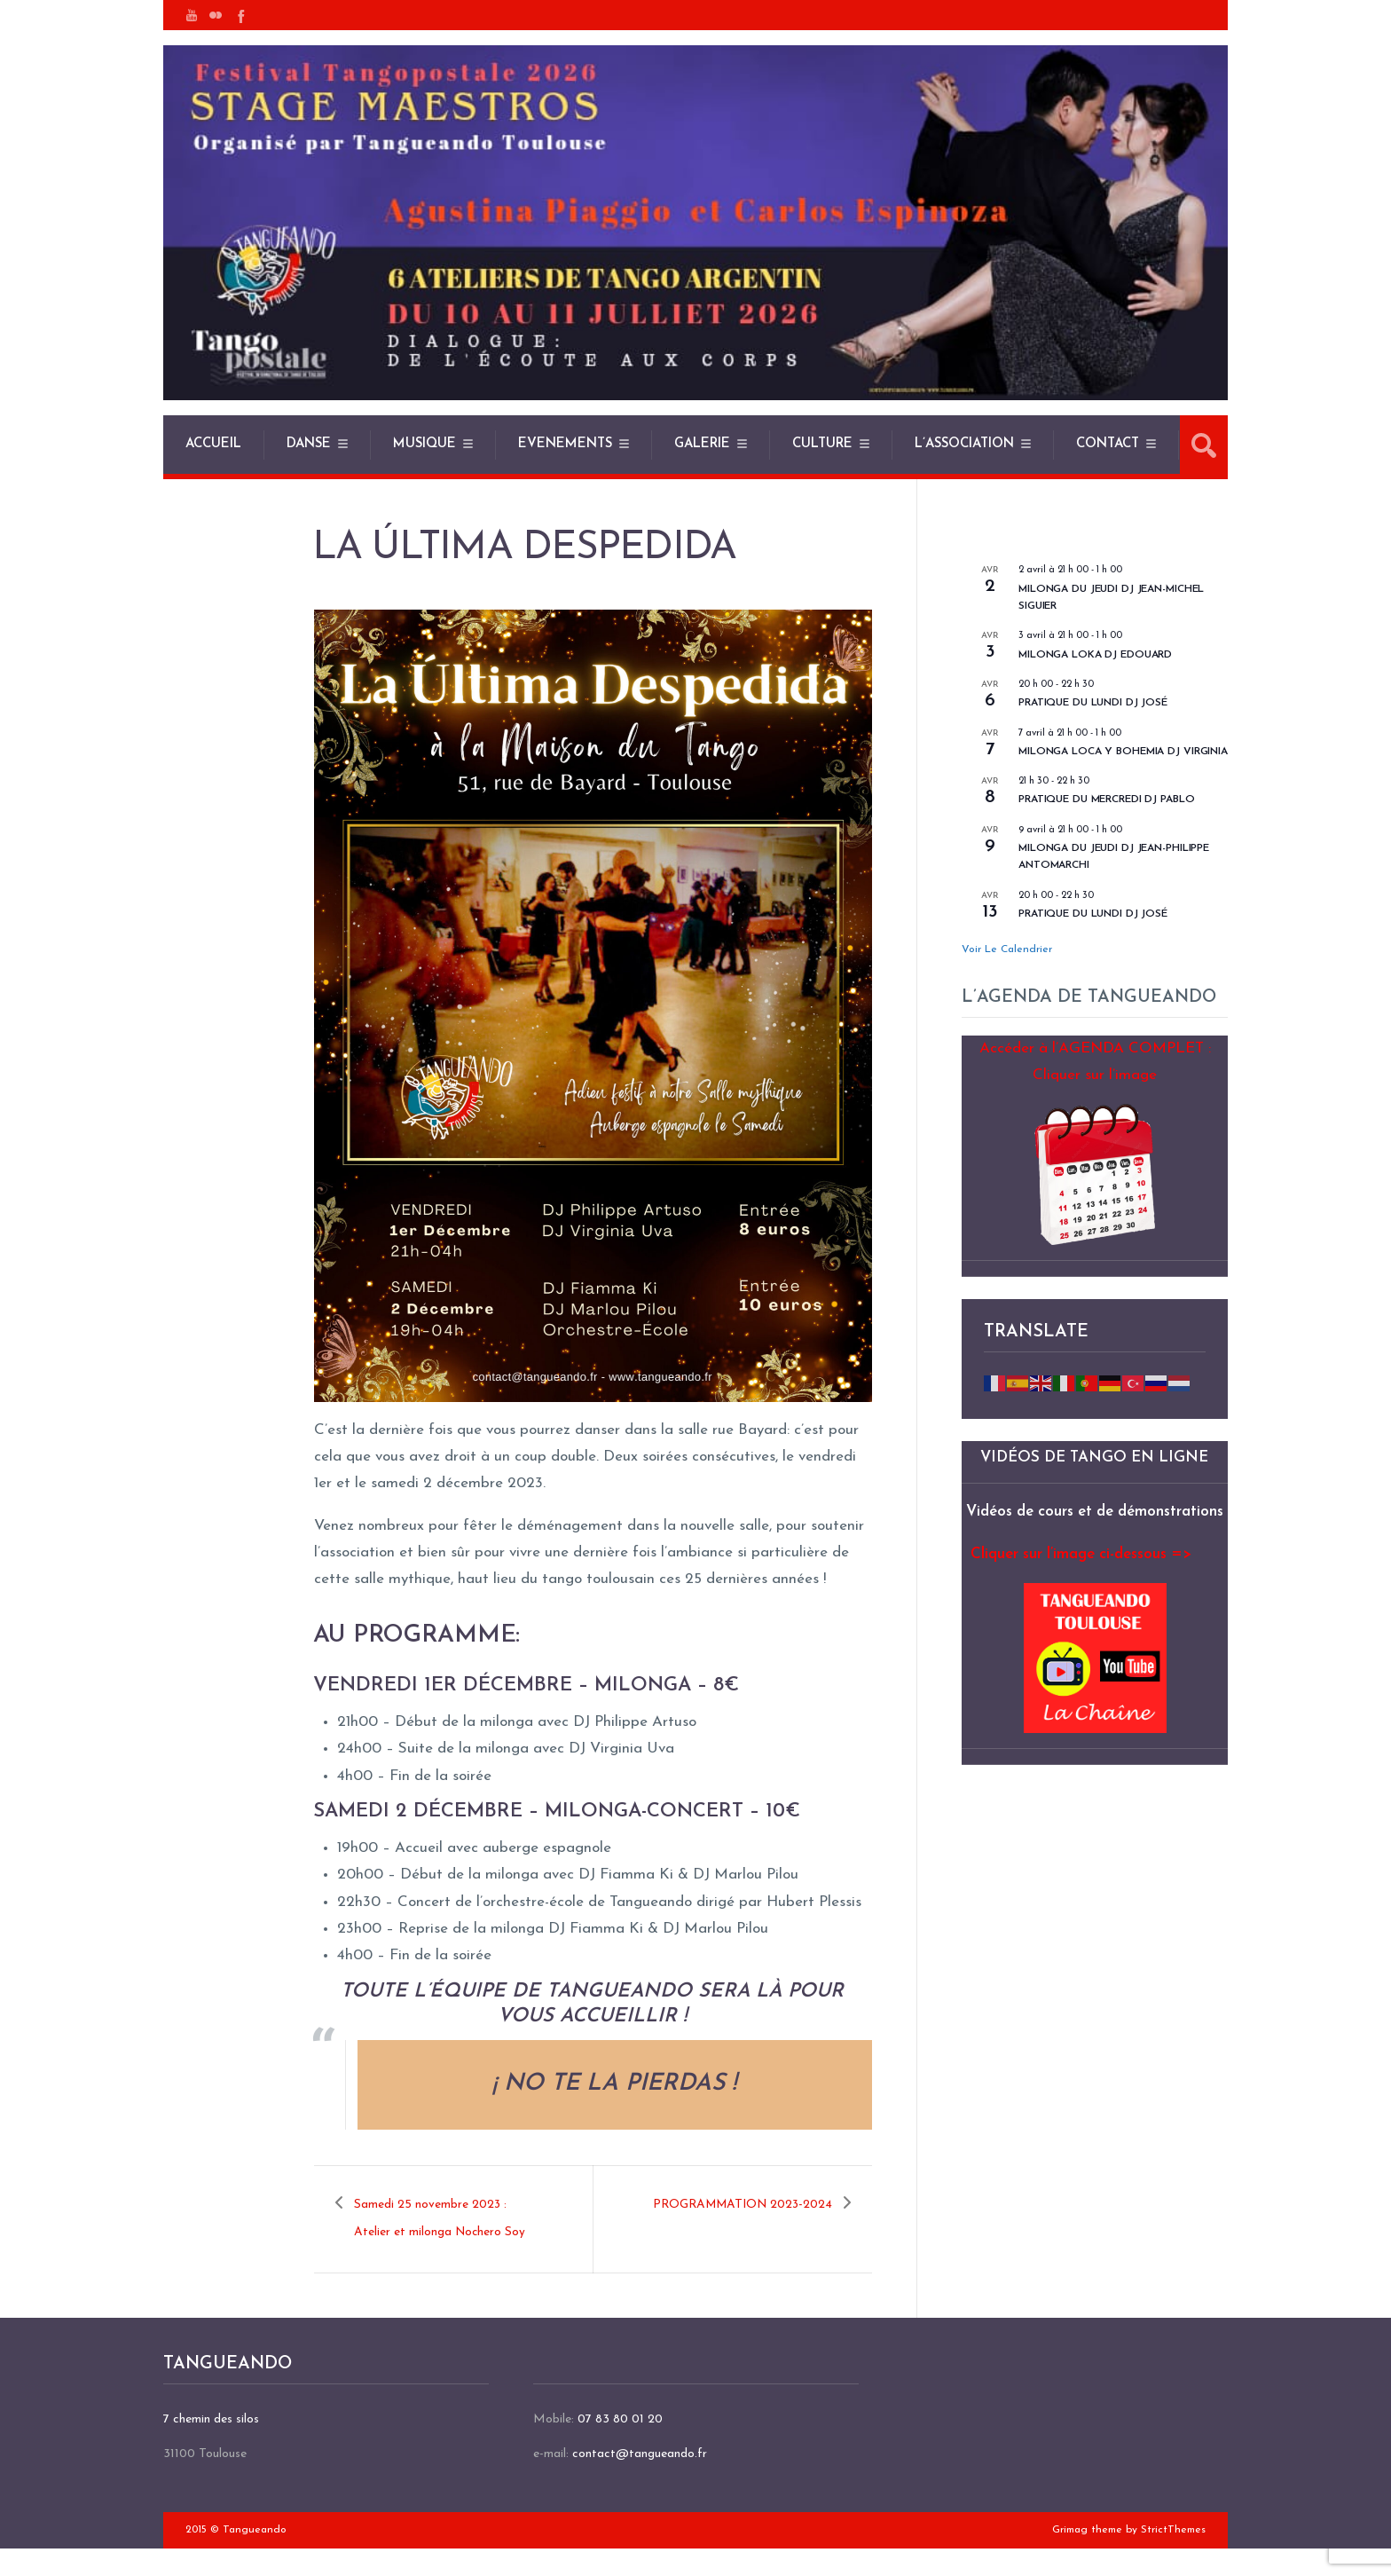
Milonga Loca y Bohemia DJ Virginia (1123, 751)
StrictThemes (1173, 2556)
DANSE (309, 444)
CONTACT (1107, 444)
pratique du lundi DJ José (1092, 702)
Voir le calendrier (1007, 949)
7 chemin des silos (211, 2446)
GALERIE (702, 444)
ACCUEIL (213, 444)
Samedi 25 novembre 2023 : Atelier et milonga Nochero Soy (443, 2232)
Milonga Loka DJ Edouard (1095, 655)
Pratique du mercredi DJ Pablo (1106, 799)
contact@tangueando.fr (639, 2480)
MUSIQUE (424, 444)
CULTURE (822, 444)
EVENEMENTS (565, 444)
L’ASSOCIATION (964, 444)
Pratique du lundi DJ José (1092, 914)
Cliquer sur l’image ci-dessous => (1081, 1554)
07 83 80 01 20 (620, 2446)
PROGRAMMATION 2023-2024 (749, 2218)
